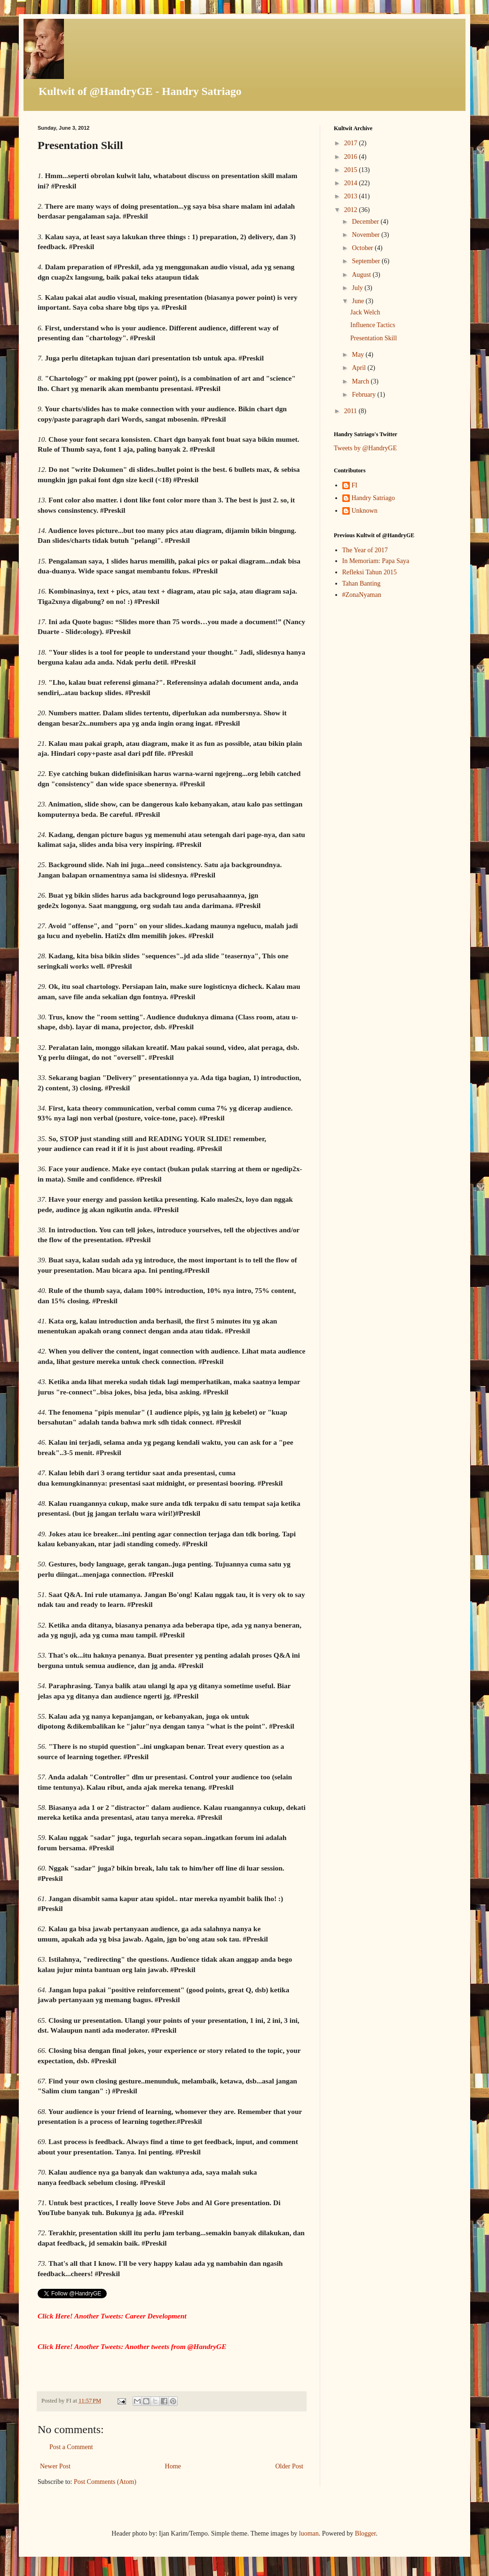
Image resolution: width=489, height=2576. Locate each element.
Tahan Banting (361, 583)
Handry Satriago (373, 497)
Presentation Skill (373, 338)
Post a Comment (71, 2447)
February (364, 394)
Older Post (290, 2466)
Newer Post (55, 2466)
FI (354, 485)
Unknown (365, 510)
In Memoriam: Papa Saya (376, 560)
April (359, 367)
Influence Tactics (372, 325)
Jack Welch (365, 312)
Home (173, 2466)
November (366, 234)
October (363, 247)
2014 (351, 183)
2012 (351, 209)
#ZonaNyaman (361, 594)
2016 (351, 156)
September (366, 261)
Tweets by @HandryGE (365, 448)
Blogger (365, 2533)
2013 (351, 196)
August (362, 274)
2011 (351, 411)
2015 (351, 169)
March (361, 381)
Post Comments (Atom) (105, 2481)
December (366, 221)
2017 (351, 143)
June (358, 301)
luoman (309, 2533)
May (358, 354)
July (358, 287)
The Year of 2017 (365, 550)
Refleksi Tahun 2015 (369, 572)
